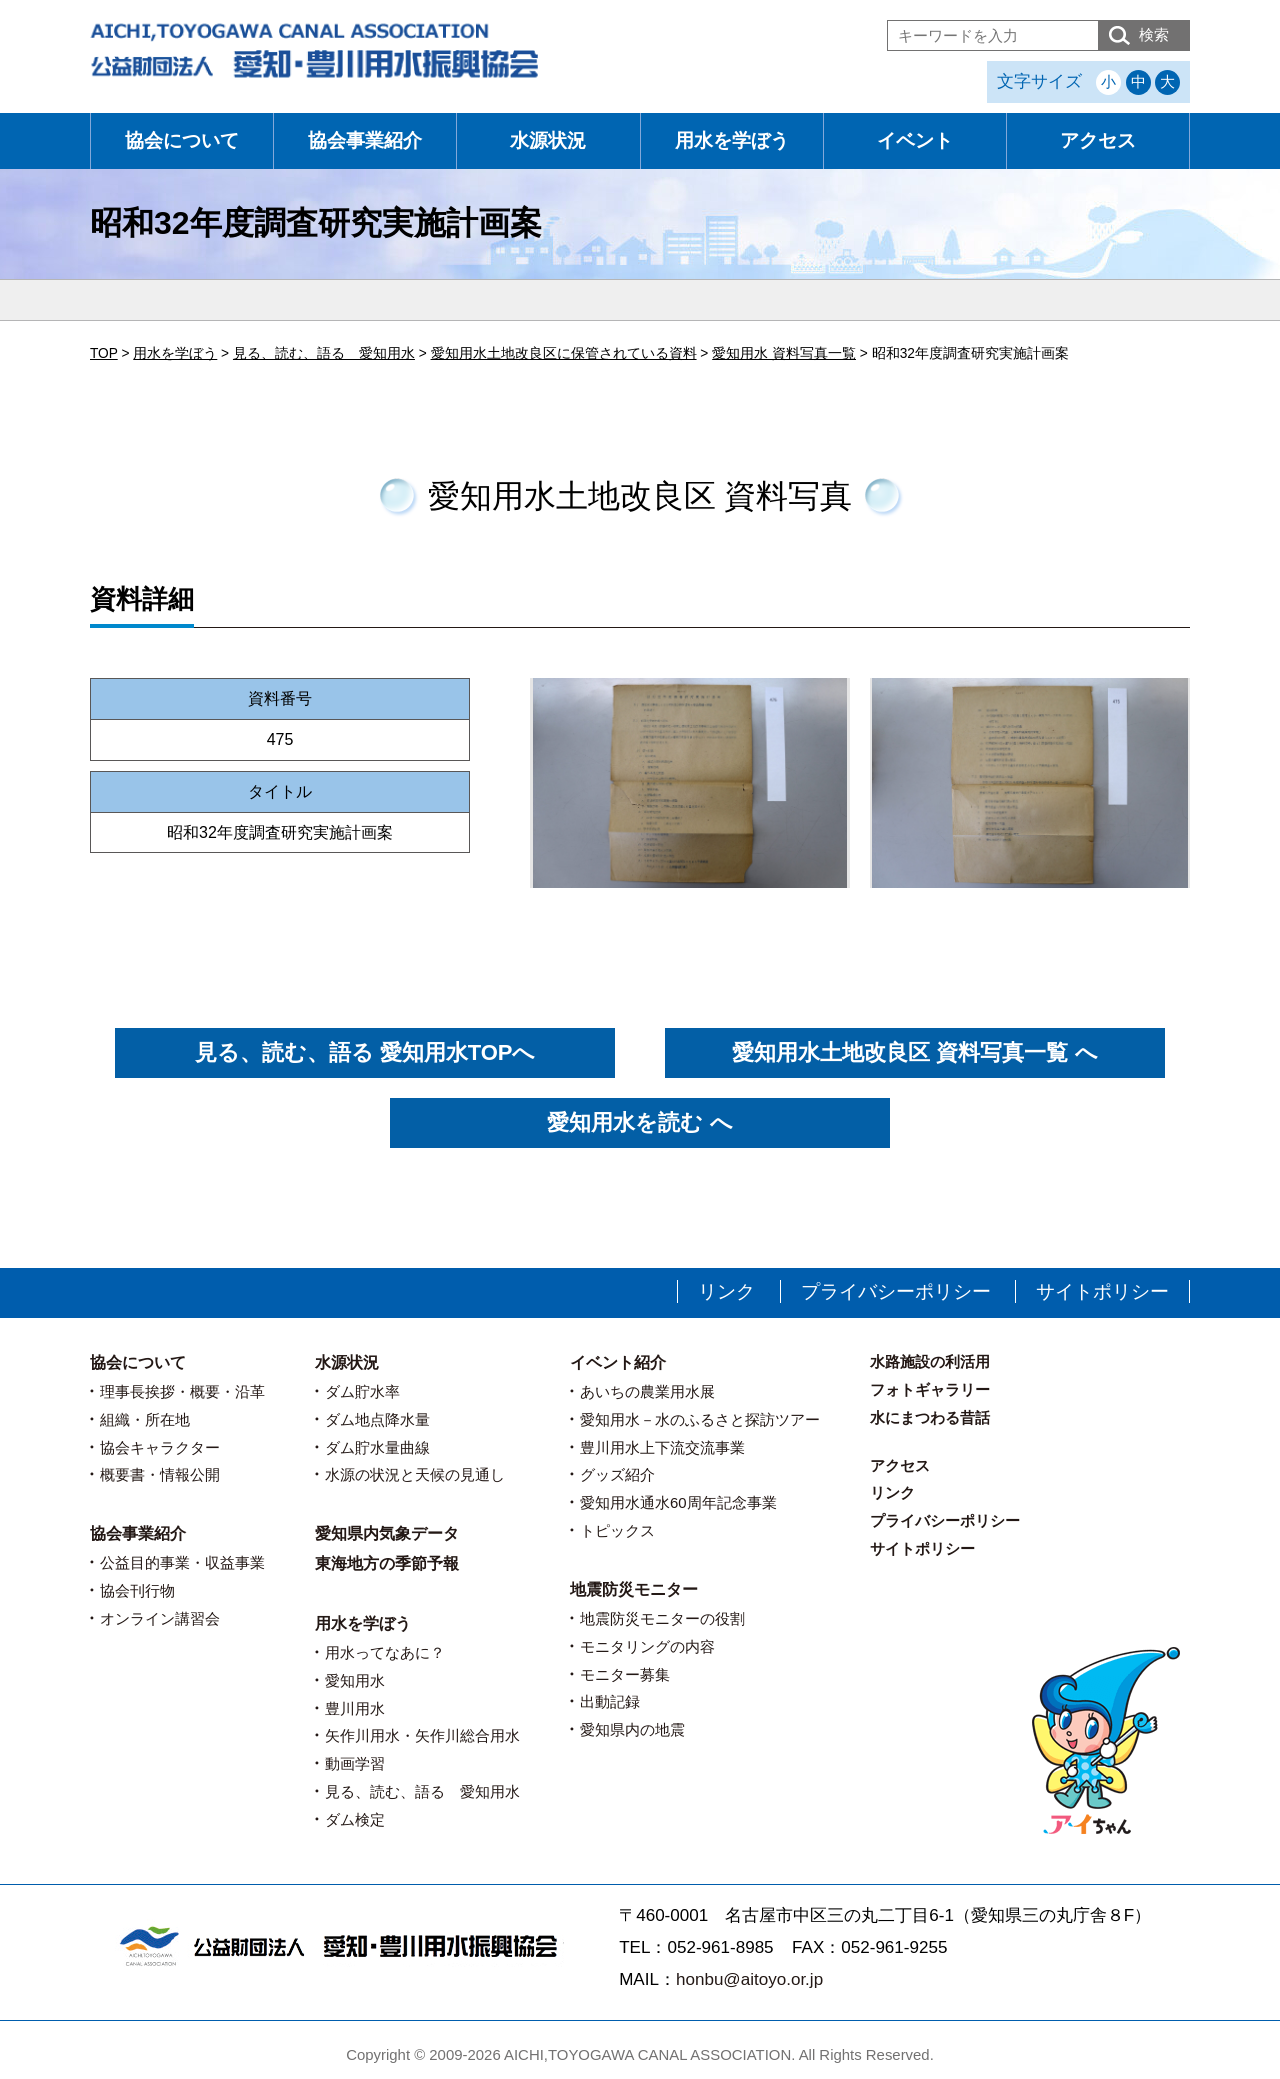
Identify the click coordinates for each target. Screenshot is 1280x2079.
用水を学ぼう (732, 140)
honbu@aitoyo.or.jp (749, 1979)
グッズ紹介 (617, 1474)
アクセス (1098, 140)
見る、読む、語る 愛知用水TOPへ (365, 1052)
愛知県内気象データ (387, 1533)
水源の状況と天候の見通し (415, 1474)
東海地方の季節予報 (387, 1563)
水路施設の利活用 (930, 1361)
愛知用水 (355, 1680)
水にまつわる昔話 (930, 1417)
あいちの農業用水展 (647, 1391)
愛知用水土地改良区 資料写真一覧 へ (914, 1052)
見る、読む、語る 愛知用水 (422, 1791)
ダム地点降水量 (377, 1419)
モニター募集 (625, 1674)
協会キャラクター (160, 1447)
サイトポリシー (1102, 1291)
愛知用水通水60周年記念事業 (678, 1502)
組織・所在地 (145, 1419)
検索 (1154, 34)
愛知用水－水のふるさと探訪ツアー (700, 1419)
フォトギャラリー (930, 1389)
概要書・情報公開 (160, 1474)
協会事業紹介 (365, 140)
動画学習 (355, 1763)
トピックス (617, 1530)
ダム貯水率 (362, 1391)
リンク (726, 1291)
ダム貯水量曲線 (377, 1447)
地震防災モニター (634, 1589)
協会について (182, 140)
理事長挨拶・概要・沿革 (182, 1391)
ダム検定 (355, 1819)
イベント (915, 140)
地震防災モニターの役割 (662, 1618)
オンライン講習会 (160, 1618)
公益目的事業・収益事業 (182, 1562)
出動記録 (610, 1701)
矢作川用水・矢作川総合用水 (422, 1735)
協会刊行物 (137, 1590)
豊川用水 (355, 1708)
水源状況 (548, 140)
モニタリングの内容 (647, 1646)
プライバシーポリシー (896, 1291)
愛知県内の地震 (632, 1729)
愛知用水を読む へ (639, 1122)
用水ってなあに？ (385, 1652)
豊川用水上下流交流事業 (662, 1447)
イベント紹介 (618, 1362)
